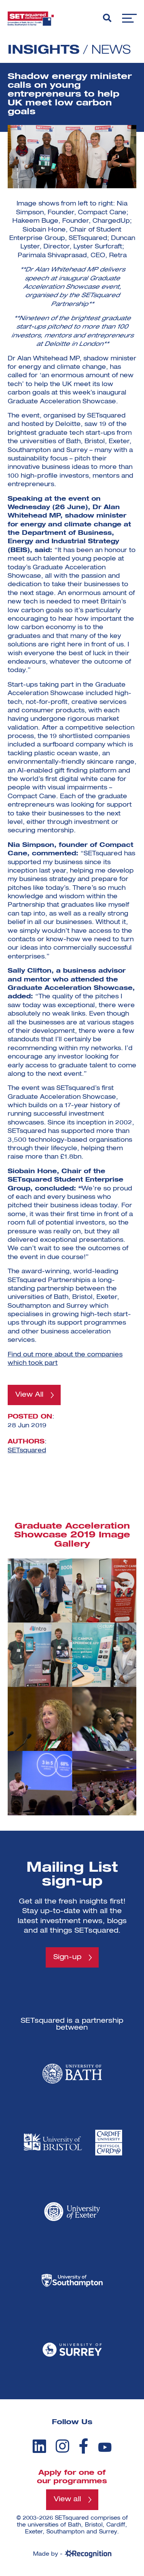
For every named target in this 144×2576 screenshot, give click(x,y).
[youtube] (105, 2447)
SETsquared (27, 1451)
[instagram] (62, 2446)
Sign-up (67, 1957)
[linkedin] (39, 2446)
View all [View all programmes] (67, 2499)
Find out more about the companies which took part (65, 1359)
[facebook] (83, 2446)
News (111, 50)
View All (29, 1394)
